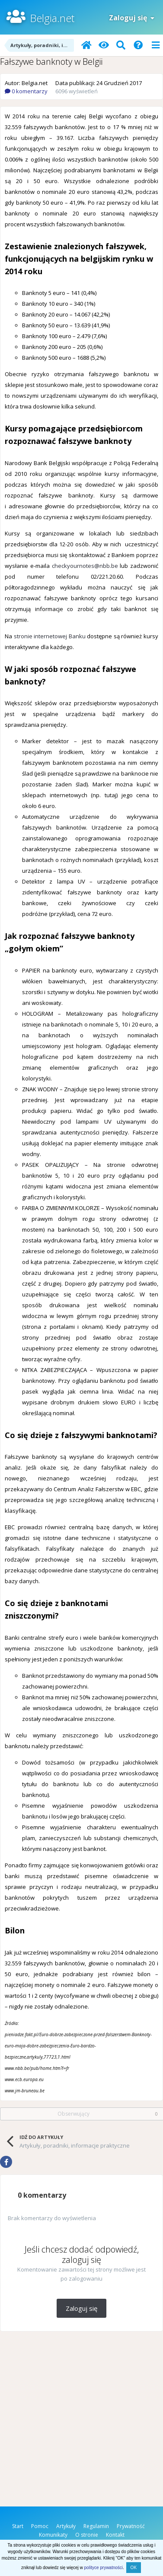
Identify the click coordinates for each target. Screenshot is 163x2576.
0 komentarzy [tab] (42, 2195)
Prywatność (131, 2526)
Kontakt (115, 2534)
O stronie (86, 2534)
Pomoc (39, 2526)
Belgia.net (52, 18)
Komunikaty (53, 2534)
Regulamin (96, 2526)
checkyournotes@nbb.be (85, 566)
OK (134, 2567)
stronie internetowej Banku (50, 636)
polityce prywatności (103, 2567)
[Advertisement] (81, 2421)
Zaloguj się (131, 17)
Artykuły (66, 2526)
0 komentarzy (26, 91)
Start (17, 2526)
